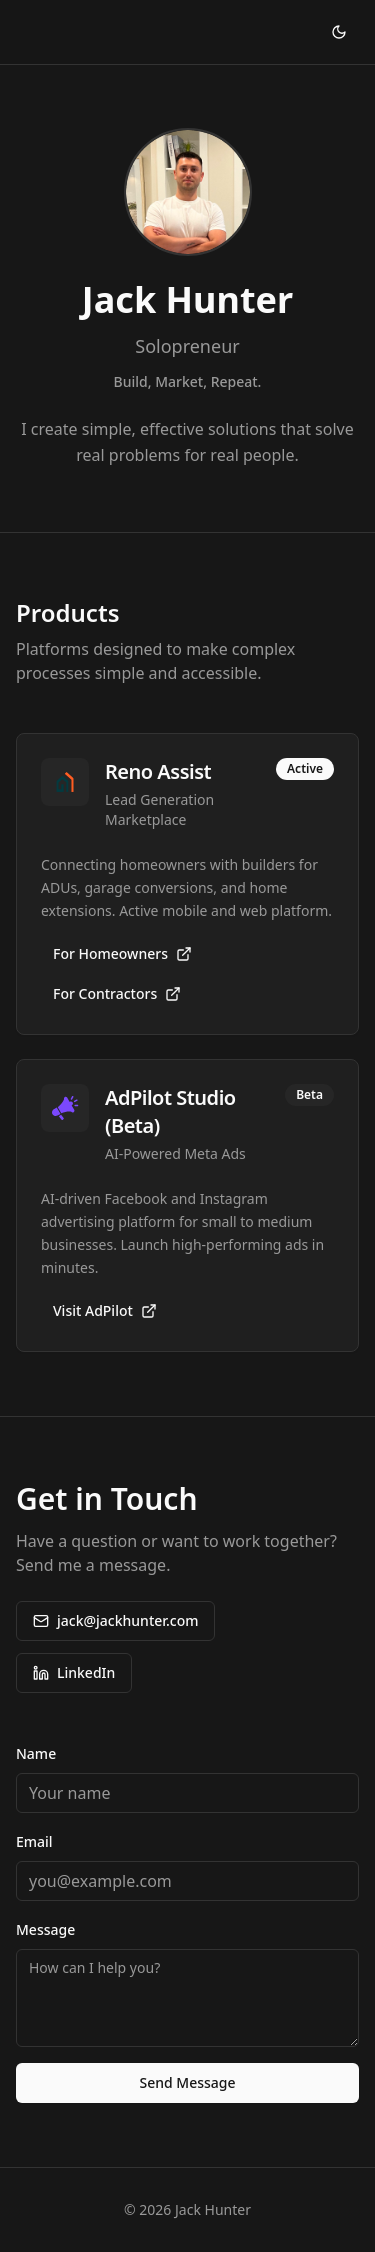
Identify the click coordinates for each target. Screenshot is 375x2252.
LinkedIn (74, 1672)
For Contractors (117, 993)
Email (34, 1841)
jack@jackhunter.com (115, 1620)
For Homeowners (122, 953)
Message (45, 1929)
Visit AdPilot (105, 1310)
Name (36, 1753)
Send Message (187, 2082)
